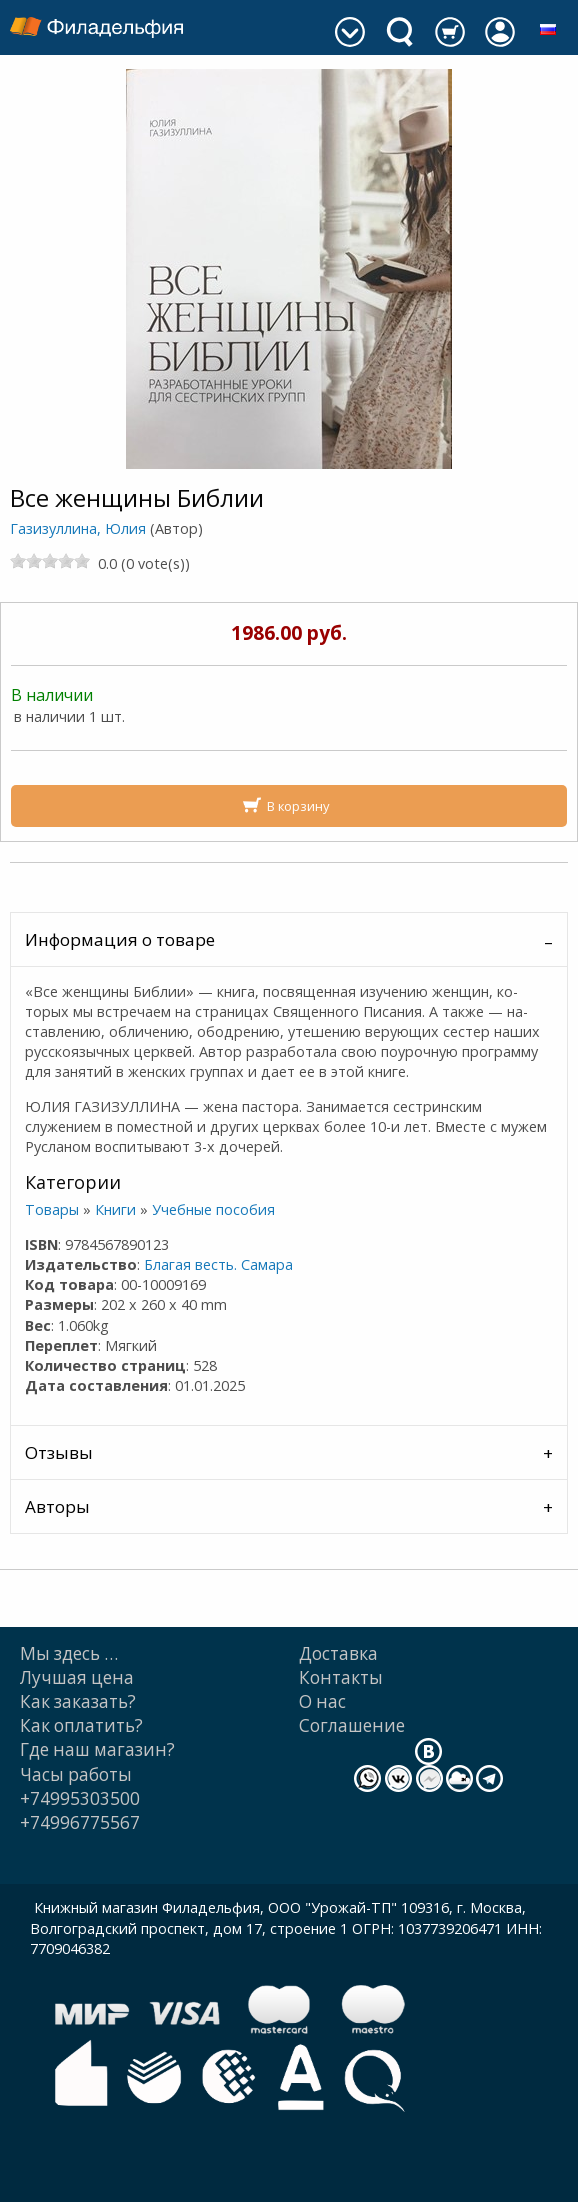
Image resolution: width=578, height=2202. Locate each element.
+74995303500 (80, 1798)
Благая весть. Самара (218, 1264)
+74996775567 (80, 1822)
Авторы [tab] (57, 1506)
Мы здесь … (69, 1653)
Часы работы (76, 1774)
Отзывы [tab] (59, 1452)
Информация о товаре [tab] (120, 939)
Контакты (341, 1677)
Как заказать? (78, 1701)
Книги (115, 1209)
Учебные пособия (213, 1209)
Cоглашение (352, 1725)
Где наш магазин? (97, 1749)
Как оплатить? (81, 1725)
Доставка (338, 1653)
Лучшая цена (77, 1677)
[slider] (50, 561)
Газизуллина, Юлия (78, 528)
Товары (52, 1209)
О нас (322, 1701)
